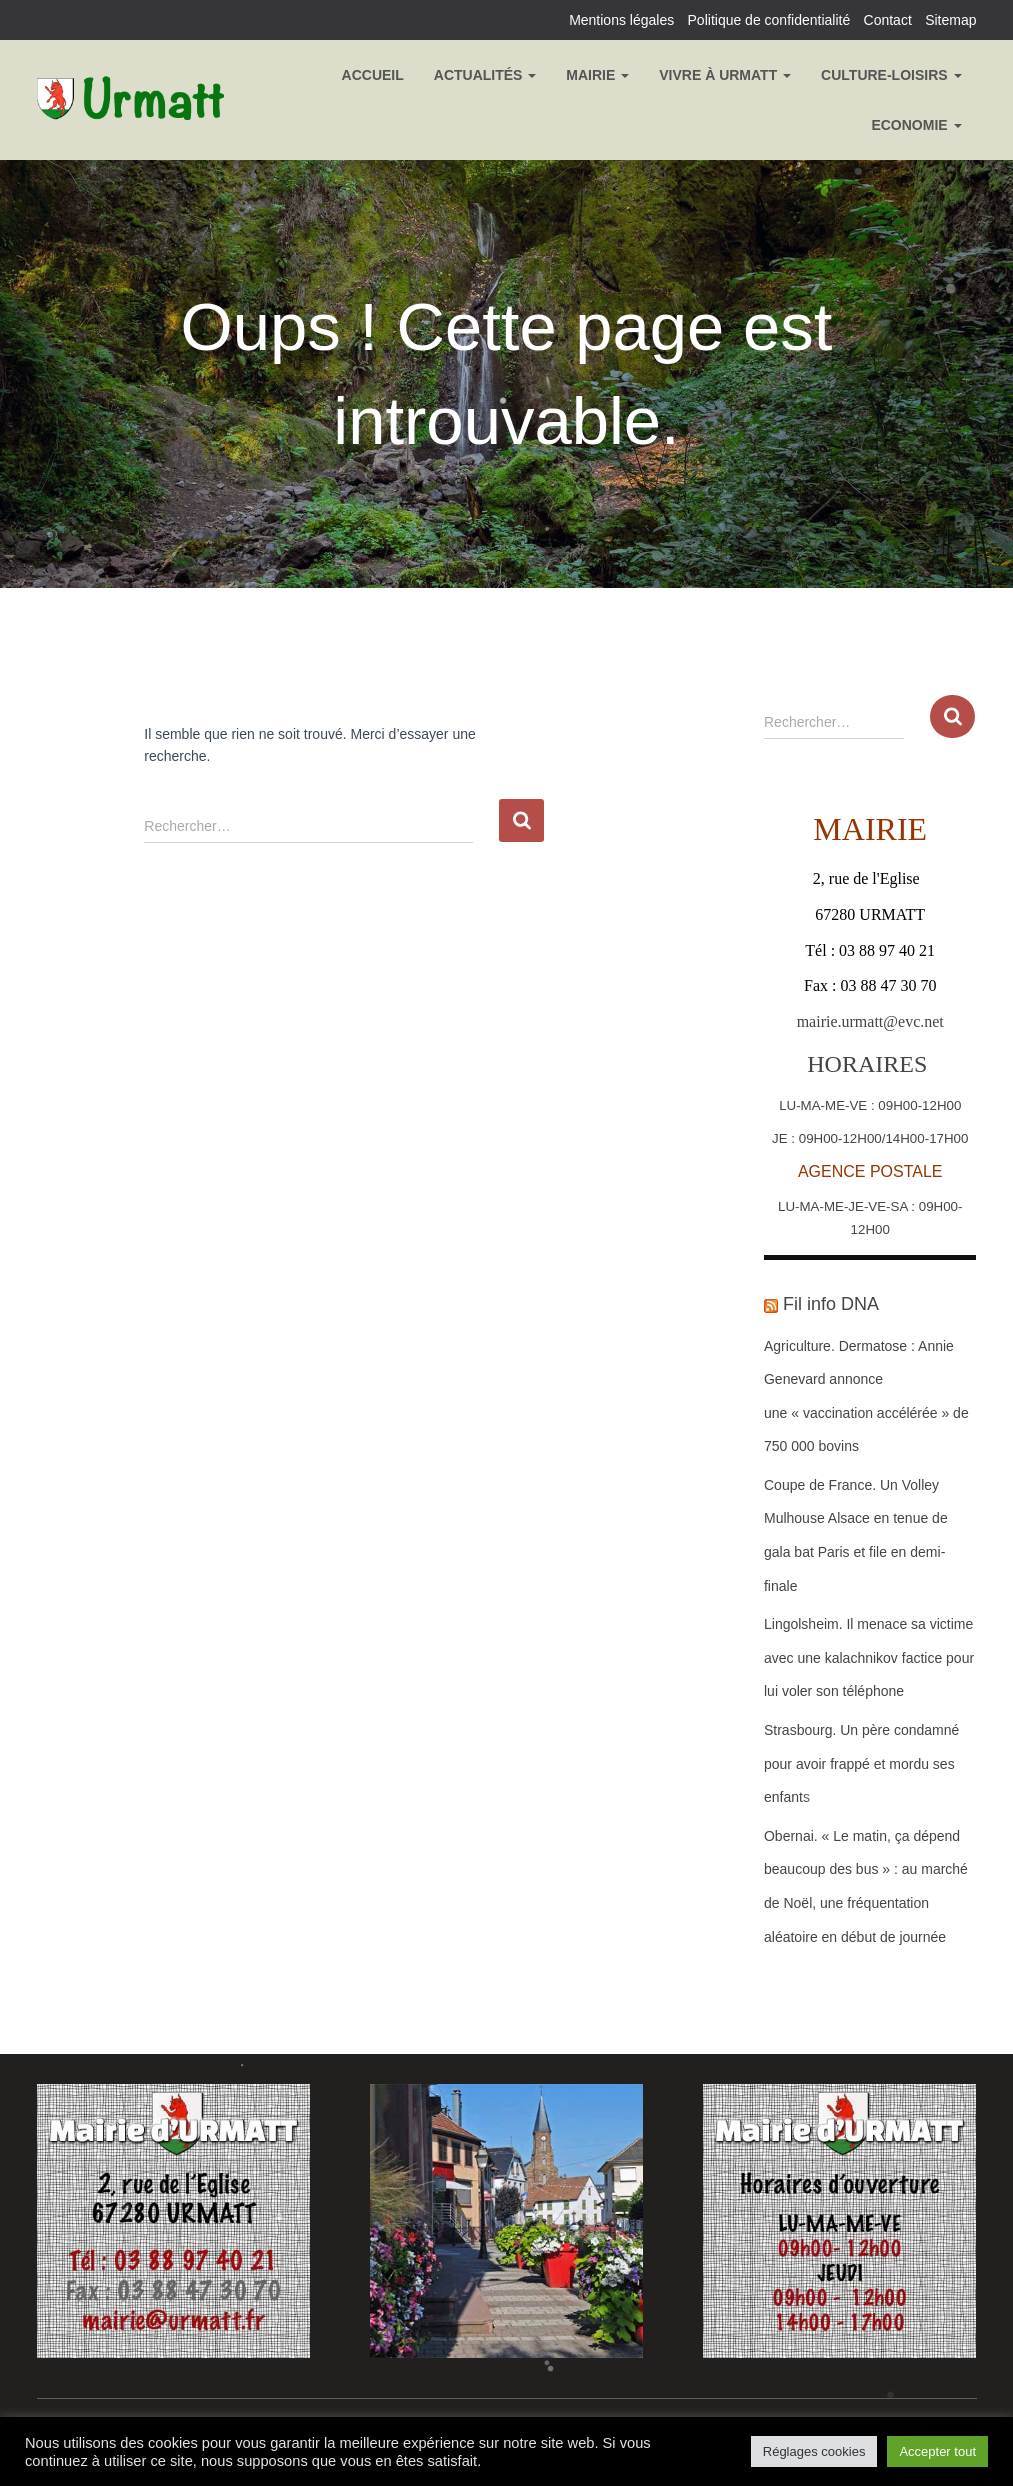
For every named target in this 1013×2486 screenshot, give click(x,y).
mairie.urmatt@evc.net (870, 1021)
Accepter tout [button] (937, 2451)
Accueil (373, 75)
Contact (888, 20)
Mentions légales (621, 20)
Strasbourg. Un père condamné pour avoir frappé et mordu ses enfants (861, 1763)
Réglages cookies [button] (814, 2451)
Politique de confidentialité (769, 20)
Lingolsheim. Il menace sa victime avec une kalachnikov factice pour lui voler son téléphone (869, 1657)
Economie (916, 125)
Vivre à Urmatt (725, 75)
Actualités (485, 75)
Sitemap (950, 20)
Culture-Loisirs (891, 75)
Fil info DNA (831, 1304)
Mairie (597, 75)
